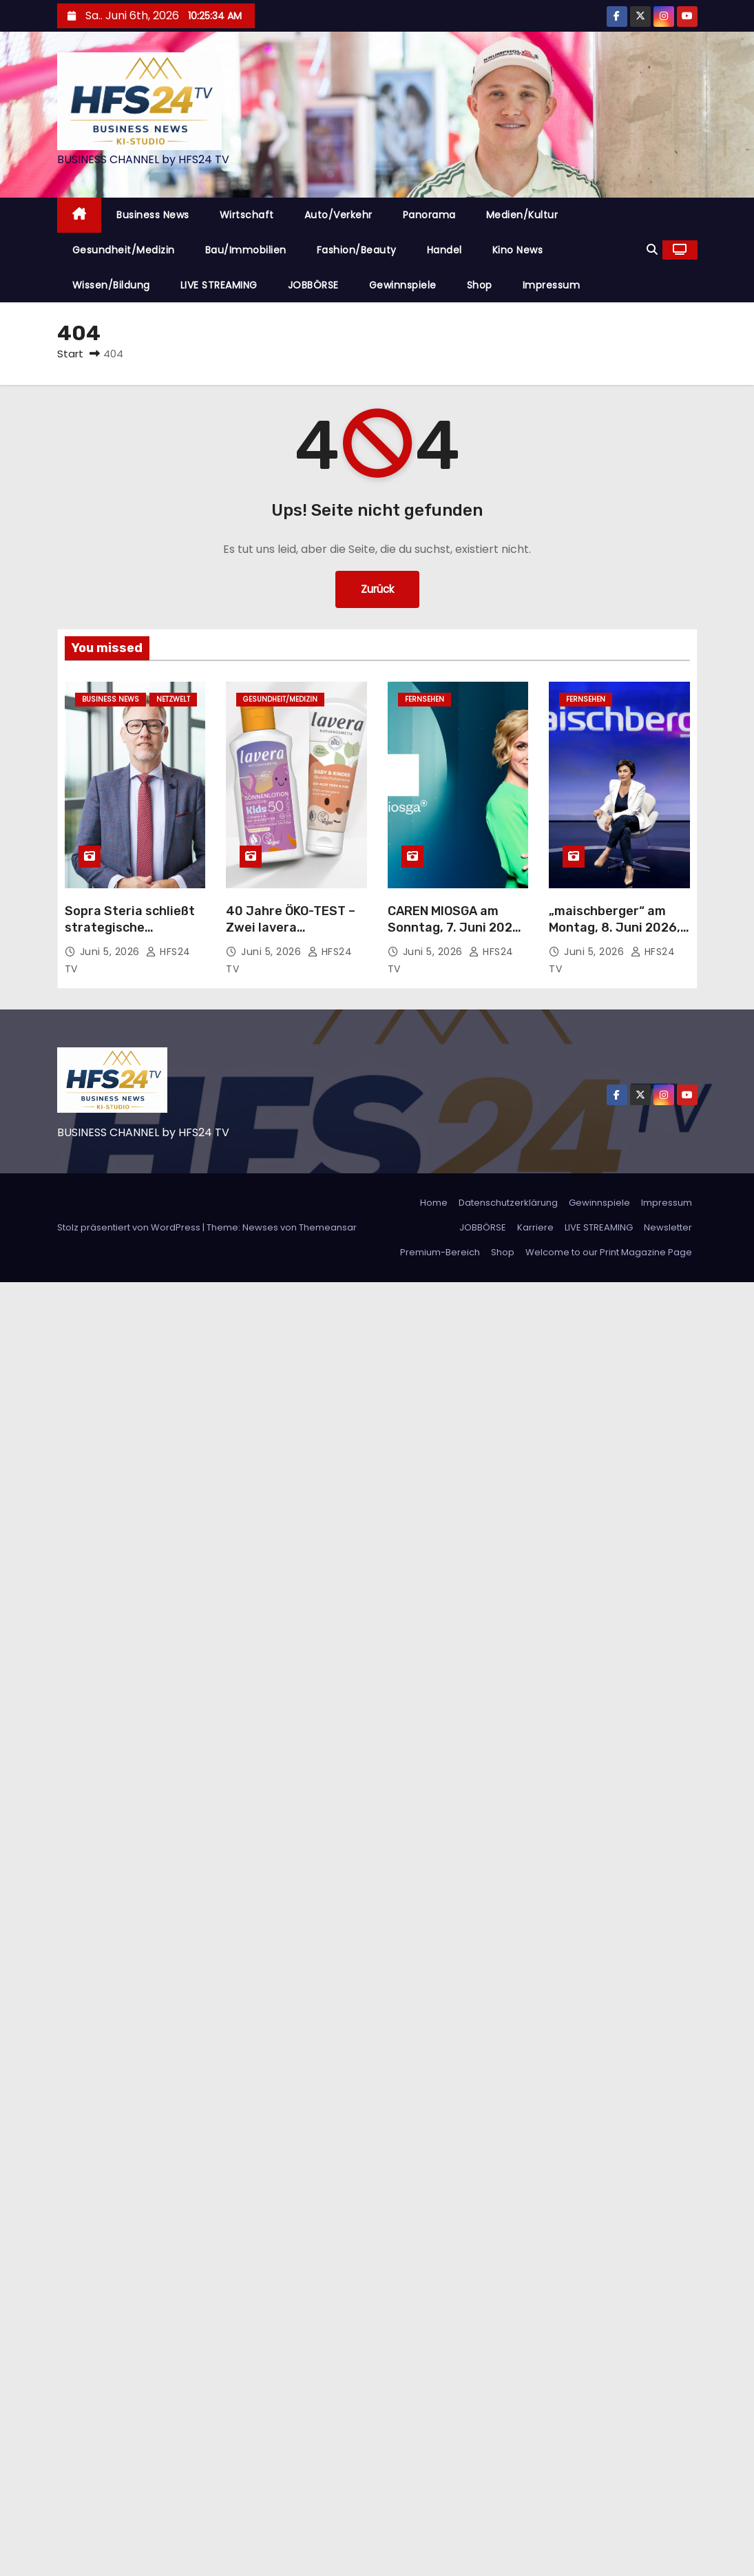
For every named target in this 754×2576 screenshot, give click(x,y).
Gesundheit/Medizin (123, 250)
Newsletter (668, 1227)
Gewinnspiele (403, 285)
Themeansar (328, 1227)
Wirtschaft (247, 215)
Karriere (535, 1227)
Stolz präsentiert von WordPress (129, 1227)
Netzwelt (173, 699)
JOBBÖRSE (313, 285)
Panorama (429, 215)
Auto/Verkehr (338, 215)
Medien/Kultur (522, 215)
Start (70, 353)
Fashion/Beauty (357, 250)
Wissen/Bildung (111, 285)
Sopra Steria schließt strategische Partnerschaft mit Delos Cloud (130, 935)
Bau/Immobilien (245, 250)
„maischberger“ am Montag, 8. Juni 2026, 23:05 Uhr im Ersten (614, 927)
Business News (152, 215)
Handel (444, 250)
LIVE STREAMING (219, 285)
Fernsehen (424, 699)
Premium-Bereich (440, 1252)
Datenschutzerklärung (508, 1202)
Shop (479, 285)
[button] (652, 250)
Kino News (517, 250)
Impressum (551, 285)
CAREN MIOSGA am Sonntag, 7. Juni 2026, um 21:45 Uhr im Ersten (458, 927)
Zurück (377, 589)
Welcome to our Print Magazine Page (608, 1252)
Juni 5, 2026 (111, 952)
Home (434, 1202)
